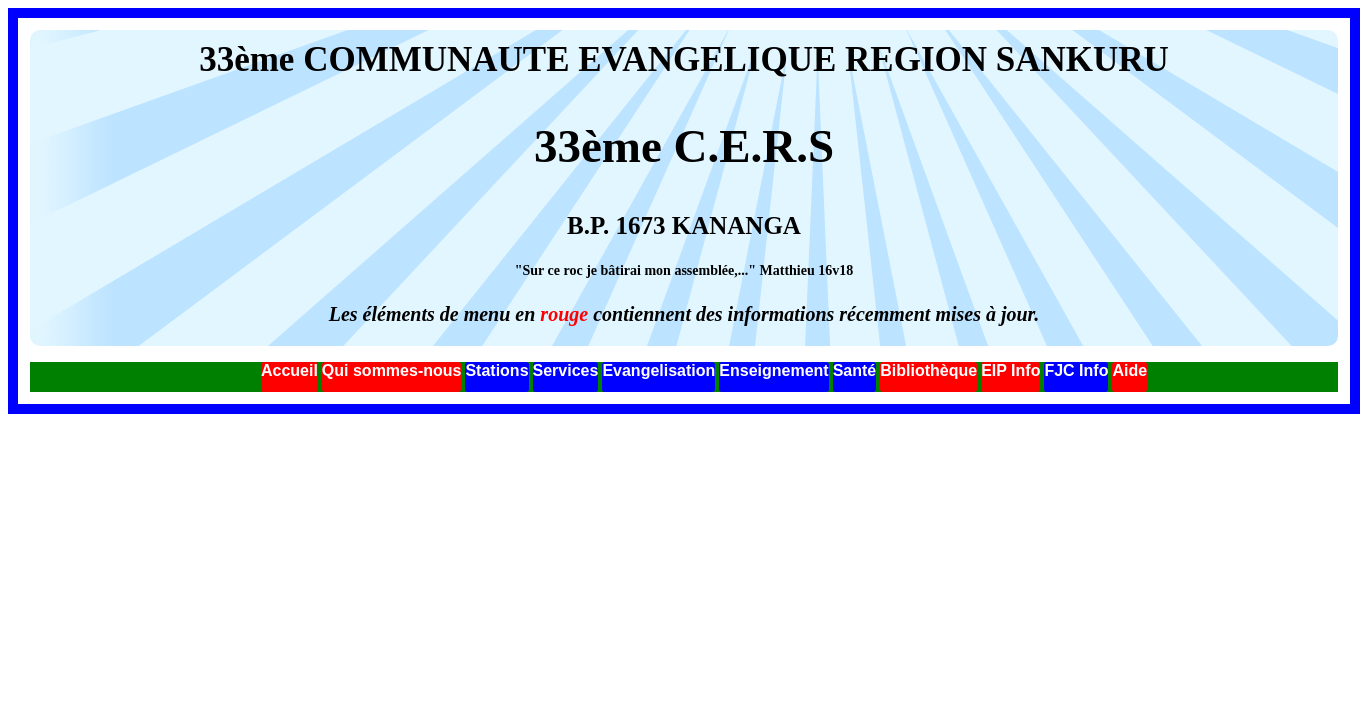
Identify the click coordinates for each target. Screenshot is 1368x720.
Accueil (289, 370)
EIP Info (1010, 370)
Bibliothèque (928, 370)
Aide (1129, 370)
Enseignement (773, 370)
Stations (496, 370)
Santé (855, 370)
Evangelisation (658, 370)
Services (566, 370)
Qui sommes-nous (392, 370)
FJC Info (1076, 370)
